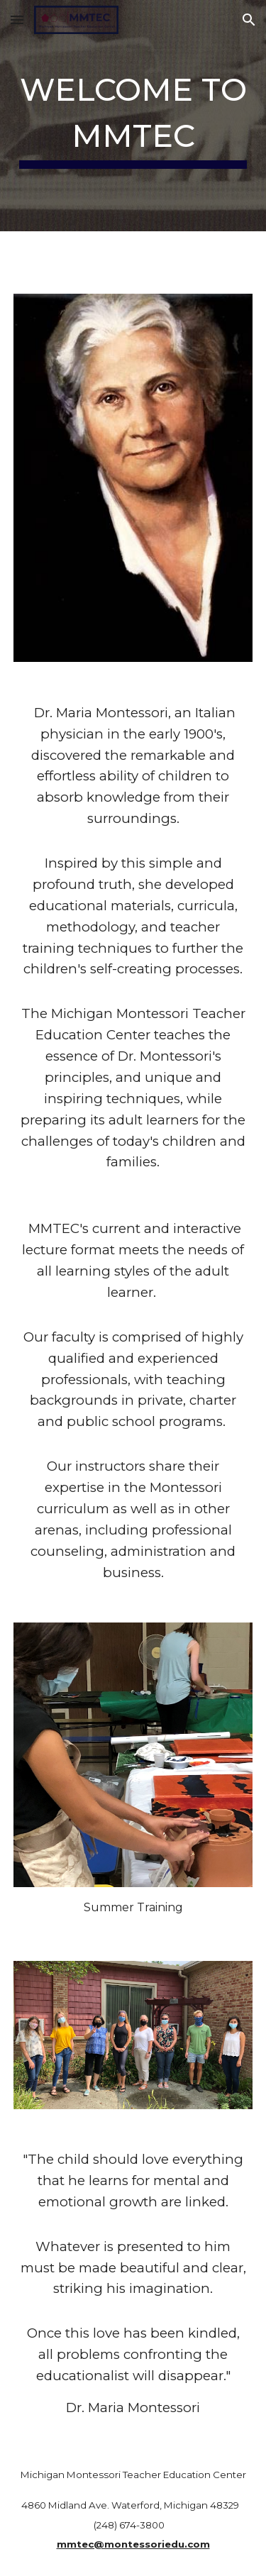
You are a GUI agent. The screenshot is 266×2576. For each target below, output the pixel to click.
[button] (17, 19)
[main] (133, 116)
